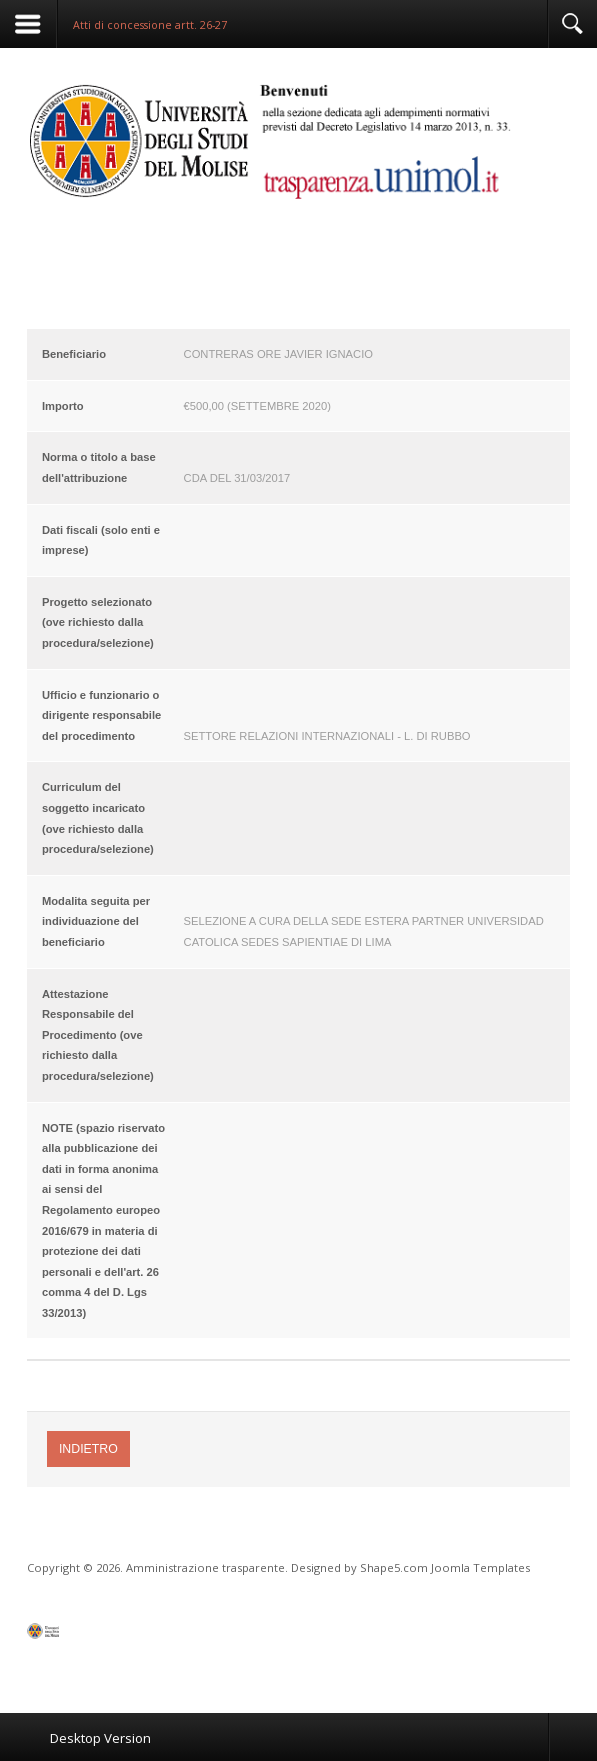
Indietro (88, 1449)
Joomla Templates (480, 1567)
